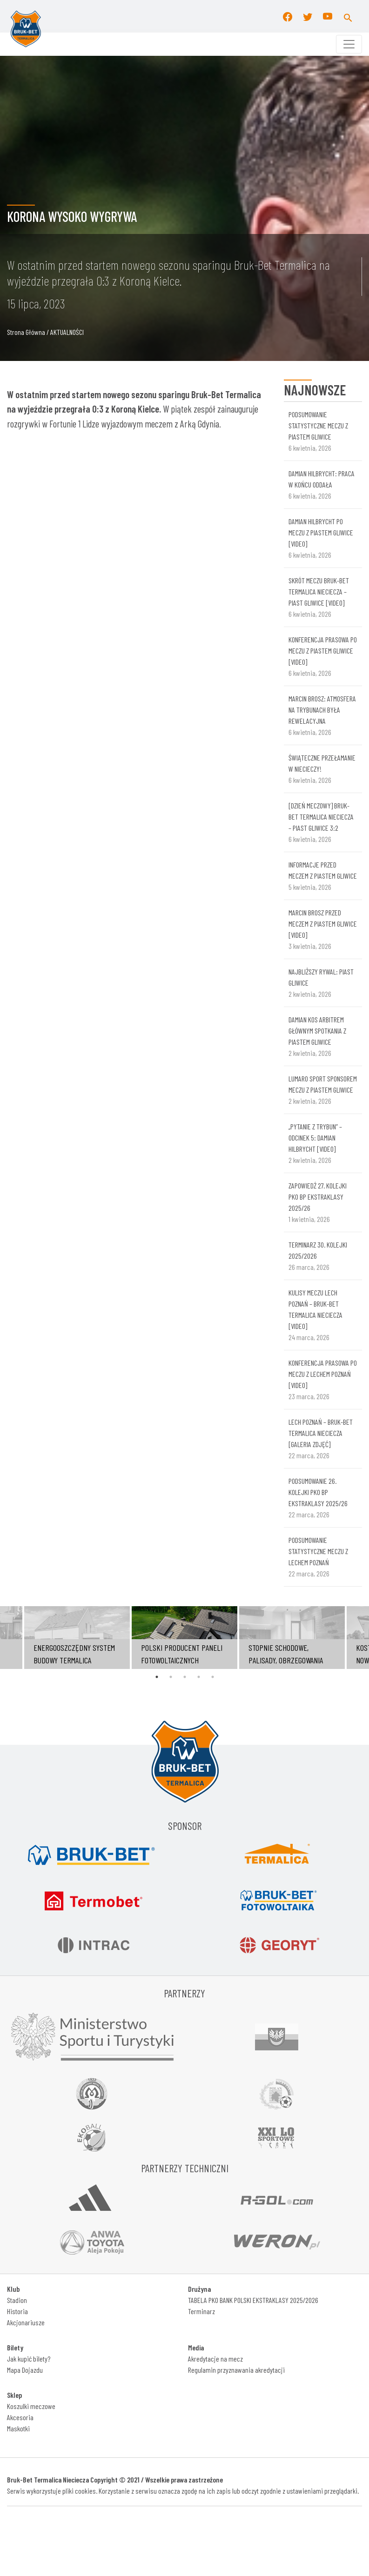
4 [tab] (198, 1677)
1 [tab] (156, 1677)
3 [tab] (184, 1677)
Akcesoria (20, 2417)
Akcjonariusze (26, 2322)
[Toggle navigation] (349, 44)
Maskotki (18, 2428)
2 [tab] (170, 1677)
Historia (17, 2311)
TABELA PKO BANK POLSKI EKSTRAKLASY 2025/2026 (253, 2300)
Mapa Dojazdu (25, 2369)
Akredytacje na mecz (215, 2358)
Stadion (17, 2300)
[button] (348, 16)
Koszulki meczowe (31, 2406)
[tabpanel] (184, 1637)
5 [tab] (212, 1677)
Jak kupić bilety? (28, 2358)
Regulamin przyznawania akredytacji (236, 2369)
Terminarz (201, 2311)
